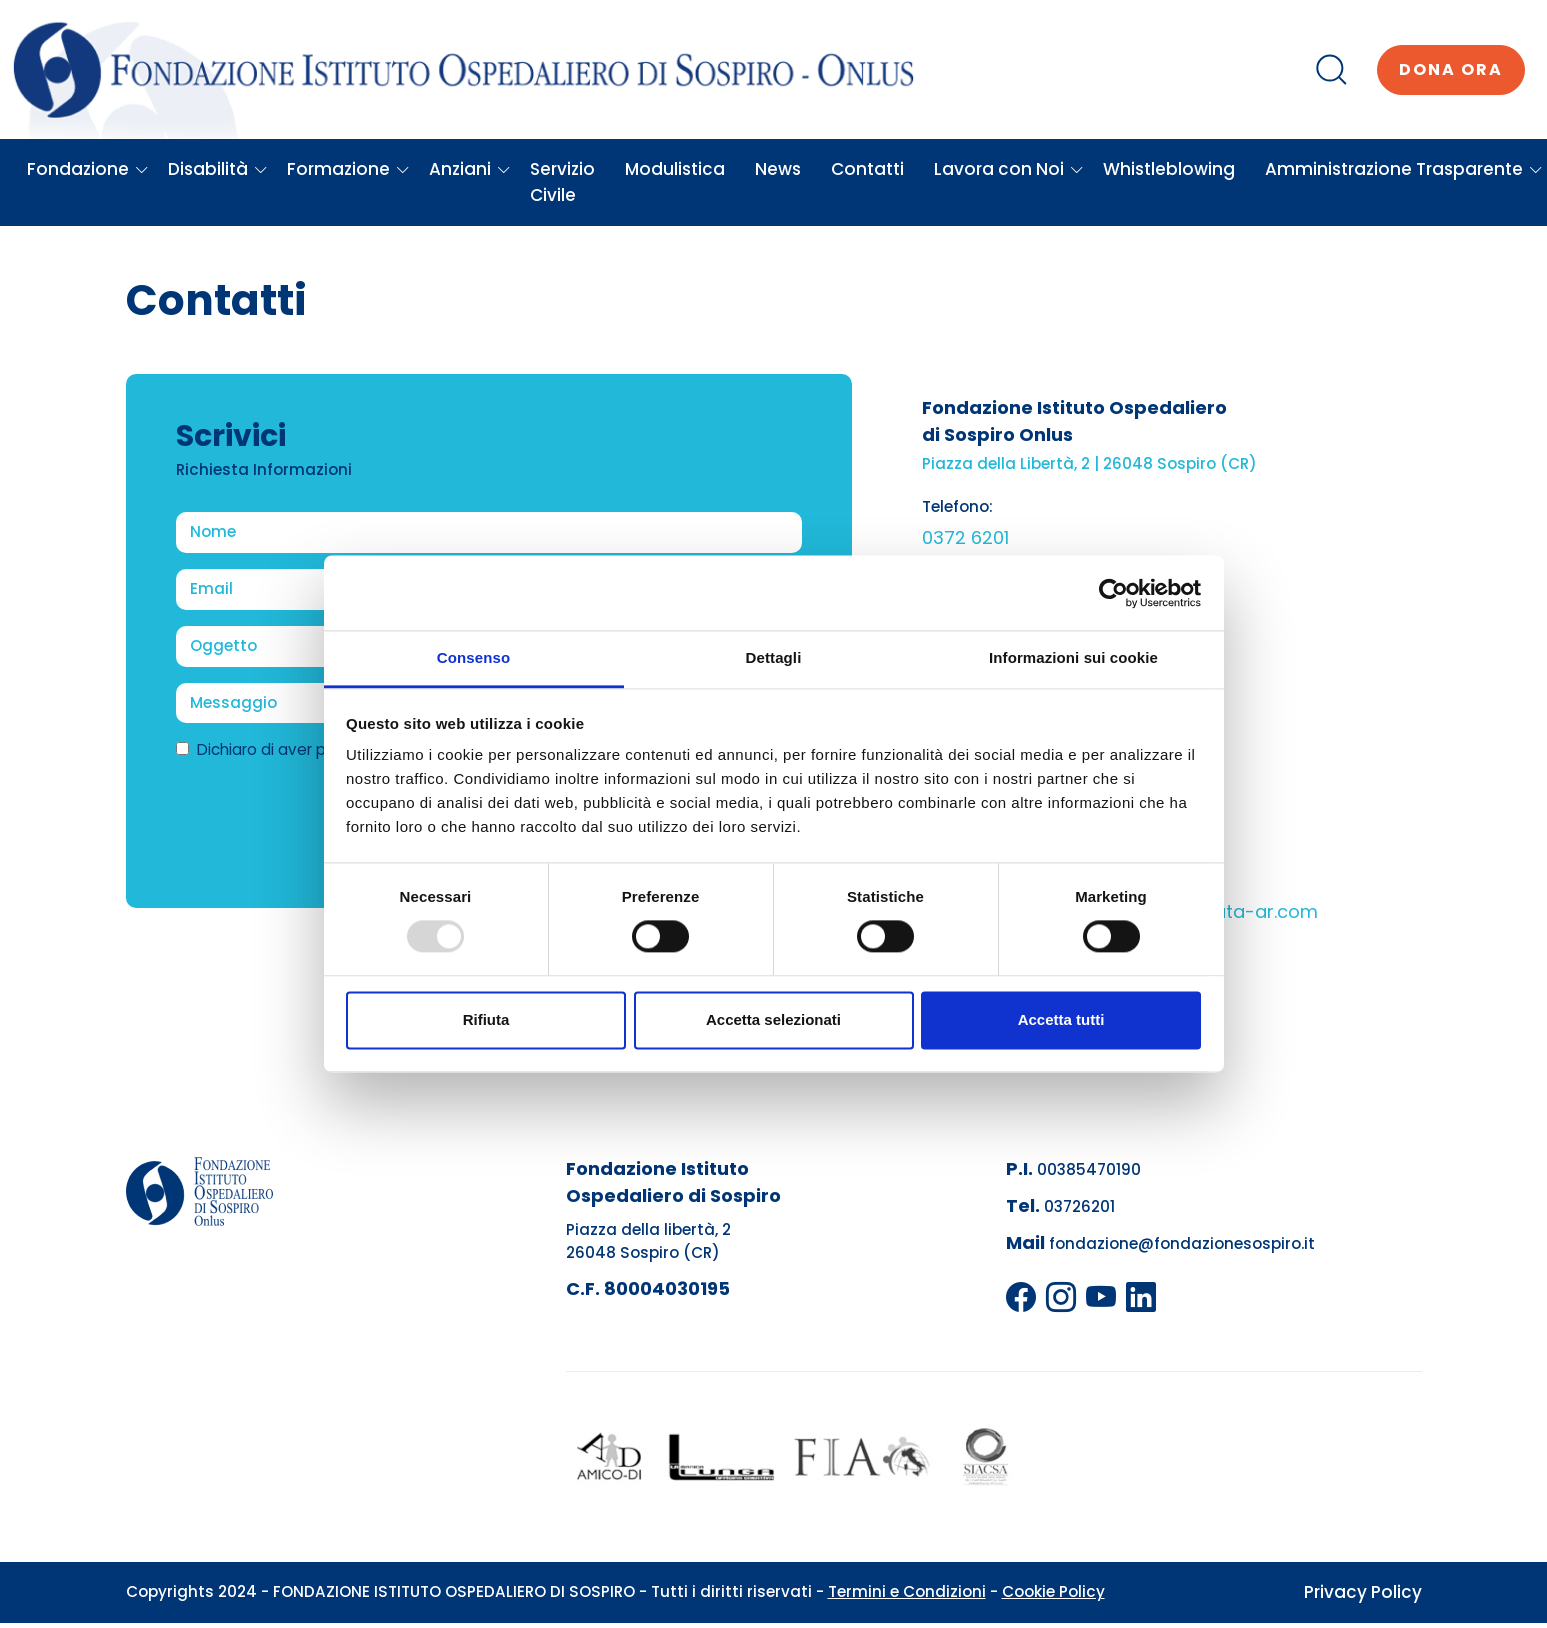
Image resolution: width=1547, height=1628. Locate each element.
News (778, 169)
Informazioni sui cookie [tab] (1073, 657)
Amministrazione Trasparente (1404, 169)
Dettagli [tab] (774, 657)
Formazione (348, 169)
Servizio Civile (562, 182)
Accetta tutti (1061, 1019)
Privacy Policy (1363, 1592)
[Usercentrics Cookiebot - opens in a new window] (1113, 593)
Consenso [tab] (473, 657)
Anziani (470, 169)
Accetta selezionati (773, 1019)
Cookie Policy (1053, 1591)
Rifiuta (486, 1019)
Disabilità (218, 169)
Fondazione (88, 169)
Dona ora (1451, 69)
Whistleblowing (1169, 169)
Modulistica (675, 169)
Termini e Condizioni (907, 1591)
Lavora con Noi (1009, 169)
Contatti (867, 169)
